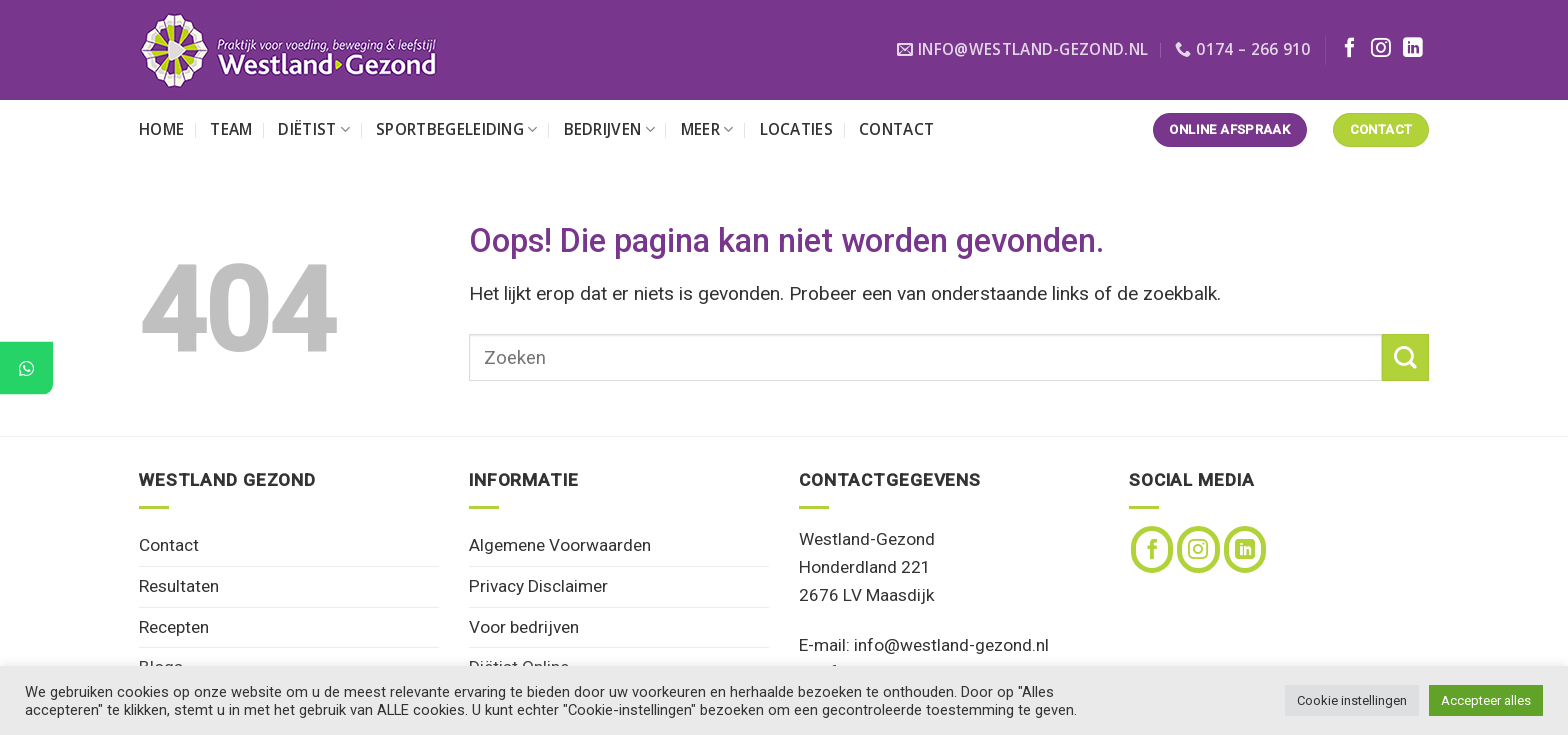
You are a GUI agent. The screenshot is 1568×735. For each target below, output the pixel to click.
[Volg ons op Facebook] (1350, 49)
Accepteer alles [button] (1486, 700)
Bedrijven (609, 129)
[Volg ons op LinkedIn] (1413, 49)
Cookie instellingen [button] (1352, 700)
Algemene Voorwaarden (560, 545)
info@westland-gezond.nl (951, 645)
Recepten (174, 627)
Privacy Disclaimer (538, 586)
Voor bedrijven (524, 627)
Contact (896, 129)
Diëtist (314, 129)
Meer (707, 129)
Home (161, 129)
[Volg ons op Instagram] (1381, 49)
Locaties (796, 129)
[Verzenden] (1405, 357)
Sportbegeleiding (456, 129)
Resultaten (179, 586)
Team (231, 129)
